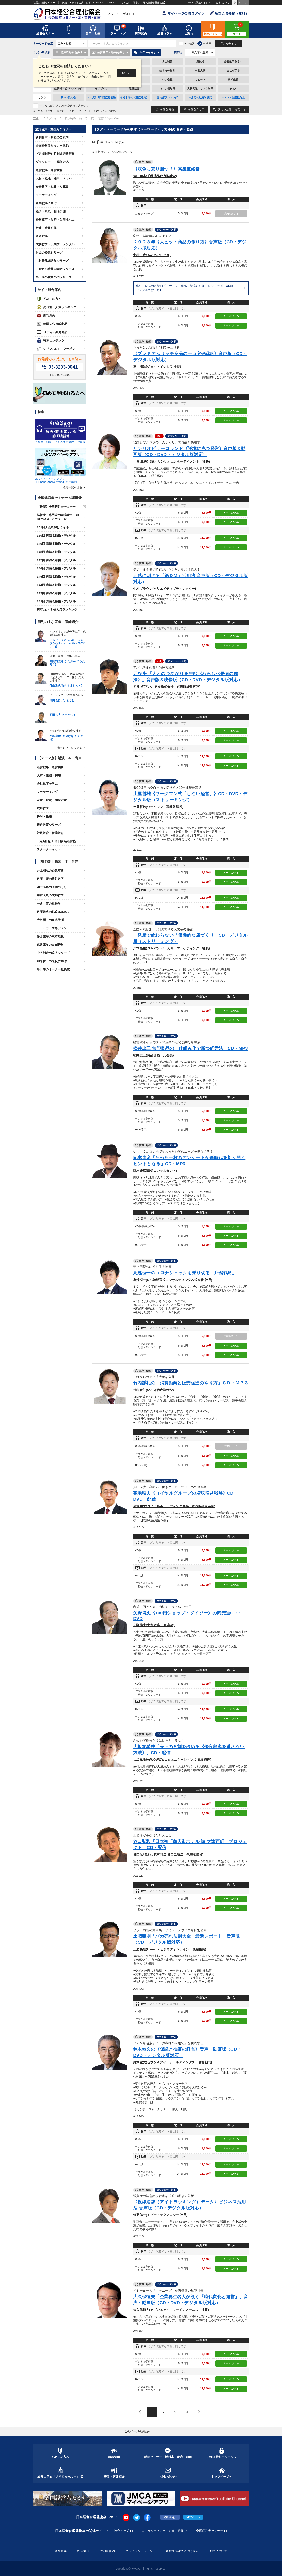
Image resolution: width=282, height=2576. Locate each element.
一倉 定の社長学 (49, 903)
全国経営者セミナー (209, 2530)
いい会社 (167, 79)
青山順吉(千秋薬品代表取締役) (155, 176)
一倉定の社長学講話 (200, 97)
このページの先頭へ (141, 2431)
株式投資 (233, 79)
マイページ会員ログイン (183, 13)
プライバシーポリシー (140, 2551)
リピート (200, 79)
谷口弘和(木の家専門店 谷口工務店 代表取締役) (168, 1854)
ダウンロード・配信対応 (52, 162)
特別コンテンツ (50, 340)
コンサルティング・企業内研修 (162, 2530)
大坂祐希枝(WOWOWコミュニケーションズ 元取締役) (172, 1759)
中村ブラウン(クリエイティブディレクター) (164, 588)
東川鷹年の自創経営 (50, 944)
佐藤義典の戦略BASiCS (53, 911)
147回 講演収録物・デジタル (56, 560)
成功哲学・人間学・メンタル (55, 244)
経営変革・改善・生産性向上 (55, 219)
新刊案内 (46, 315)
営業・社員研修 (46, 227)
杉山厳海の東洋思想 (50, 936)
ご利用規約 (107, 2551)
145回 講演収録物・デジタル (56, 576)
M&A (233, 88)
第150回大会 (68, 97)
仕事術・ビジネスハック (68, 88)
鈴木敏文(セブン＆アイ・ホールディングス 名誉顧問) (172, 2062)
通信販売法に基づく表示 (182, 2551)
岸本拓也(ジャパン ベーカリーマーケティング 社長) (171, 948)
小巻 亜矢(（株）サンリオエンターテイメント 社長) (171, 461)
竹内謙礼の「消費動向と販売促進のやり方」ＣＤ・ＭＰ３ (191, 1382)
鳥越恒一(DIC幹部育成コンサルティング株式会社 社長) (172, 1280)
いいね (170, 2517)
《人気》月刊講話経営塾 (101, 97)
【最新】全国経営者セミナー (56, 506)
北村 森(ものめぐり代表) (152, 255)
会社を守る (233, 70)
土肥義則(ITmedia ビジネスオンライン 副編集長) (169, 1949)
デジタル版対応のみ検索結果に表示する (64, 105)
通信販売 (134, 88)
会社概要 (61, 2551)
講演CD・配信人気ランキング (57, 609)
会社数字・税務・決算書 (52, 186)
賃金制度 (167, 61)
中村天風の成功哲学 (50, 895)
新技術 (200, 61)
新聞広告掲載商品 (52, 324)
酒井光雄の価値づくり (52, 887)
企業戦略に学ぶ (46, 203)
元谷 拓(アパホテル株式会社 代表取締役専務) (166, 686)
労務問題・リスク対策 (200, 88)
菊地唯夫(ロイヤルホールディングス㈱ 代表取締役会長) (174, 1506)
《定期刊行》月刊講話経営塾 (55, 153)
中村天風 (200, 70)
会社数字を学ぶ (233, 61)
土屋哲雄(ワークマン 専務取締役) (158, 807)
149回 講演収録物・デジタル (56, 543)
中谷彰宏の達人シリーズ (53, 952)
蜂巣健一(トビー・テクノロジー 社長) (160, 2215)
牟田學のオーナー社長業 (53, 969)
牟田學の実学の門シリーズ (53, 277)
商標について (218, 2551)
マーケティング (46, 195)
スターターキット (49, 849)
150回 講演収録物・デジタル (56, 535)
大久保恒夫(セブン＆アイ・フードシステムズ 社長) (171, 2309)
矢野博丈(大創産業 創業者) (154, 1625)
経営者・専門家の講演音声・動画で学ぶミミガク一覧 (58, 517)
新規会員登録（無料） (229, 13)
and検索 (189, 43)
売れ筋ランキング (167, 97)
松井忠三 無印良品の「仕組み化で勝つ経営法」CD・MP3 (190, 1048)
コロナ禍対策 (167, 88)
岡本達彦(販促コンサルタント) (155, 1170)
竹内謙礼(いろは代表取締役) (153, 1390)
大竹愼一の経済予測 (50, 920)
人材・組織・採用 (49, 775)
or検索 (207, 43)
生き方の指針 (167, 70)
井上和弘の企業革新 (50, 870)
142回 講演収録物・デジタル (56, 601)
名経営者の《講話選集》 (134, 97)
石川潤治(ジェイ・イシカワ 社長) (157, 366)
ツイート (193, 2517)
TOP (35, 118)
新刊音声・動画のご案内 (52, 137)
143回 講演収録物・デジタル (56, 593)
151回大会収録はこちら (53, 527)
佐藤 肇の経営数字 (50, 878)
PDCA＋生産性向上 (233, 97)
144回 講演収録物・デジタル (56, 584)
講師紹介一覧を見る (71, 747)
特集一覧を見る (74, 487)
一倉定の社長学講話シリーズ (55, 269)
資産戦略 (42, 236)
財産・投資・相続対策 (52, 800)
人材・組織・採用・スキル (53, 178)
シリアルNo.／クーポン (56, 349)
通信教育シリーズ (49, 824)
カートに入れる (231, 316)
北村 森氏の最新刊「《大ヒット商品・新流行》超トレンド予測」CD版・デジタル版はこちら (186, 288)
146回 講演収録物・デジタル (56, 568)
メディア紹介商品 (52, 332)
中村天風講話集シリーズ (52, 260)
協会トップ (121, 2530)
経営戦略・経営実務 (49, 170)
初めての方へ (49, 299)
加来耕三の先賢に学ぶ (52, 961)
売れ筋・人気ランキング (56, 307)
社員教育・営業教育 (50, 833)
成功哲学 (43, 808)
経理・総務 (44, 816)
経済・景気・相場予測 (51, 211)
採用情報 (83, 2551)
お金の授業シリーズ (49, 252)
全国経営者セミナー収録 (52, 145)
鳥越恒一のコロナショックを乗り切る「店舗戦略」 (184, 1272)
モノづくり (101, 88)
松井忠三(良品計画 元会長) (153, 1055)
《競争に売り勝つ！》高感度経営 (166, 169)
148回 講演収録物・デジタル (56, 552)
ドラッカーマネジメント (53, 928)
